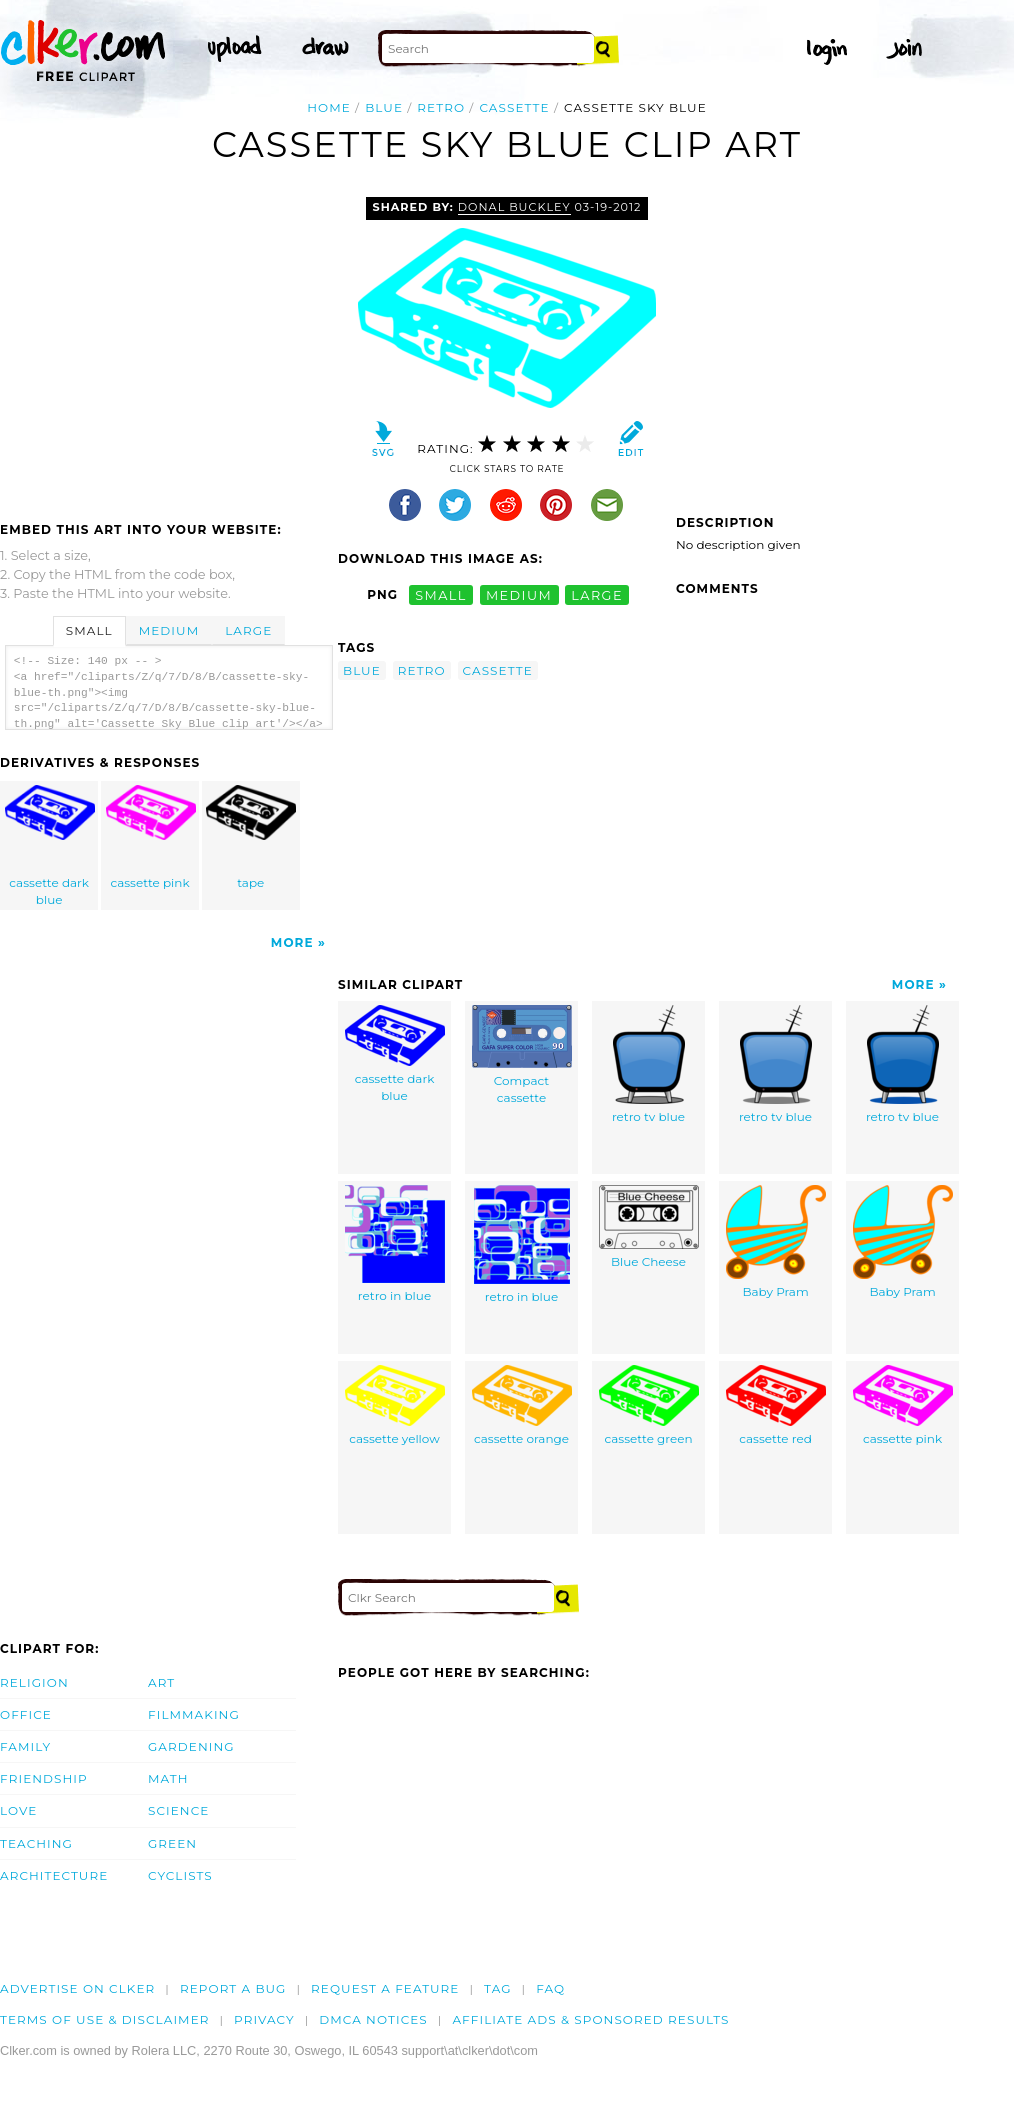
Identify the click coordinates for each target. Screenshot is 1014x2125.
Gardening (191, 1746)
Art (161, 1682)
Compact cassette (522, 1055)
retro (441, 107)
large (597, 594)
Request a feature (385, 1988)
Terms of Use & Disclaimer (105, 2019)
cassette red (776, 1405)
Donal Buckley (514, 207)
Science (178, 1810)
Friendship (44, 1778)
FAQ (550, 1988)
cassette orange (522, 1405)
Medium (169, 630)
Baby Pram (776, 1242)
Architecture (54, 1875)
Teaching (36, 1843)
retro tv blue (648, 1064)
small (441, 594)
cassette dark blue (50, 846)
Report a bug (233, 1988)
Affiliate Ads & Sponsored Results (590, 2019)
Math (168, 1778)
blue (384, 107)
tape (251, 837)
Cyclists (180, 1875)
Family (25, 1746)
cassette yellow (395, 1405)
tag (497, 1988)
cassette (514, 107)
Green (172, 1843)
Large (248, 630)
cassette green (649, 1405)
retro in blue (395, 1244)
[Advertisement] (168, 347)
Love (18, 1810)
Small (89, 630)
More (292, 942)
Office (26, 1714)
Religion (34, 1682)
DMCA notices (373, 2019)
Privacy (264, 2019)
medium (519, 594)
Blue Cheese (649, 1227)
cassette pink (151, 837)
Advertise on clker (77, 1988)
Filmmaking (194, 1714)
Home (329, 107)
